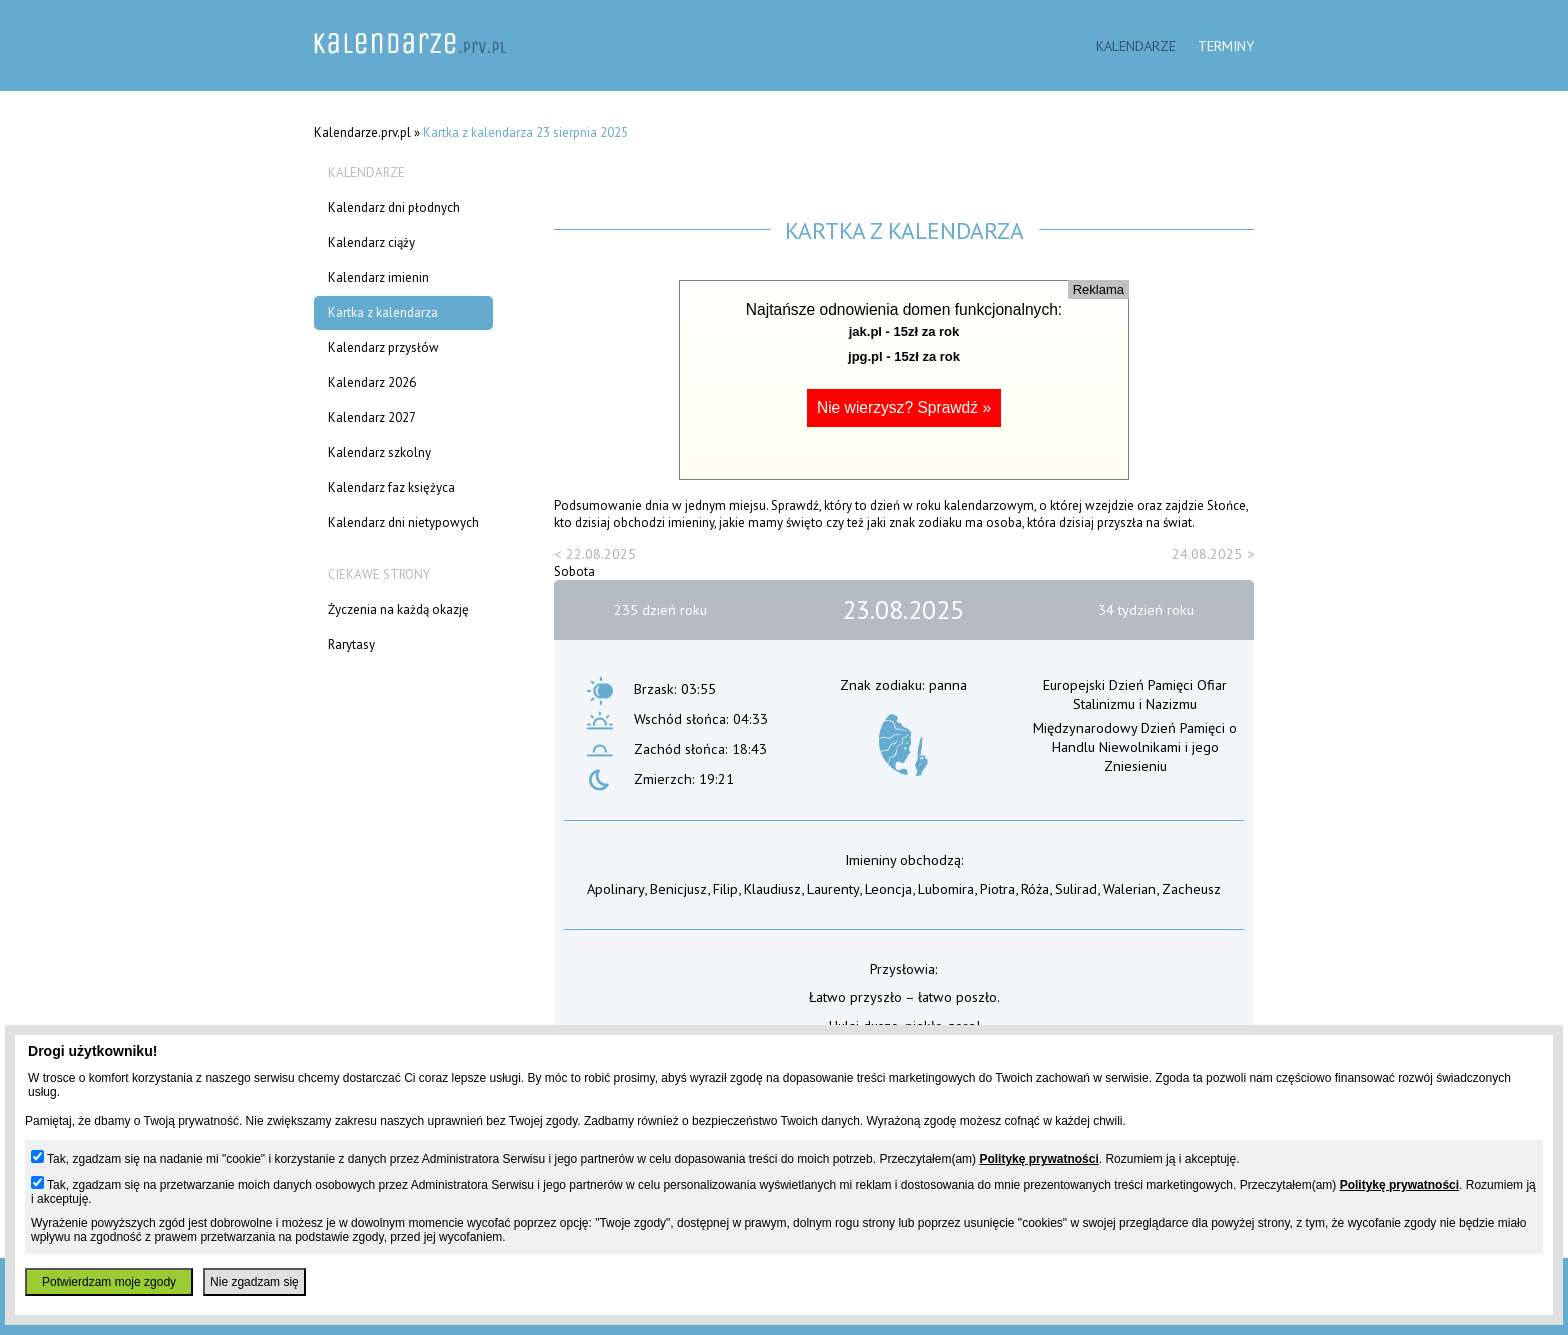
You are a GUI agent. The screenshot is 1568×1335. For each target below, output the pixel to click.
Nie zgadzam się (254, 1282)
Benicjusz (678, 888)
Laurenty (833, 888)
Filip (725, 888)
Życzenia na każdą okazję (398, 609)
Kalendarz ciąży (371, 242)
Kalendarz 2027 (372, 417)
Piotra (997, 888)
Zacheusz (1191, 888)
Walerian (1129, 888)
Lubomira (946, 888)
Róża (1035, 888)
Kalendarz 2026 (372, 382)
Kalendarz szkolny (379, 452)
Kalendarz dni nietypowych (403, 522)
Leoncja (888, 888)
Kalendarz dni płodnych (394, 207)
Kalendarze (1136, 45)
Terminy (1226, 45)
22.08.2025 (601, 553)
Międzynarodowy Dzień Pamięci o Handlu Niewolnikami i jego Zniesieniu (1135, 746)
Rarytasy (351, 644)
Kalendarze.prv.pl (362, 132)
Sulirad (1076, 888)
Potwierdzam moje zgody (109, 1282)
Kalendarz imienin (378, 277)
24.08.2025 (1207, 553)
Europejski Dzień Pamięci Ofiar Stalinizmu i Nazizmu (1135, 694)
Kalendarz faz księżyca (391, 487)
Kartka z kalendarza (383, 312)
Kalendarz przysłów (383, 347)
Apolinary (615, 888)
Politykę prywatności (1038, 1159)
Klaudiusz (772, 888)
